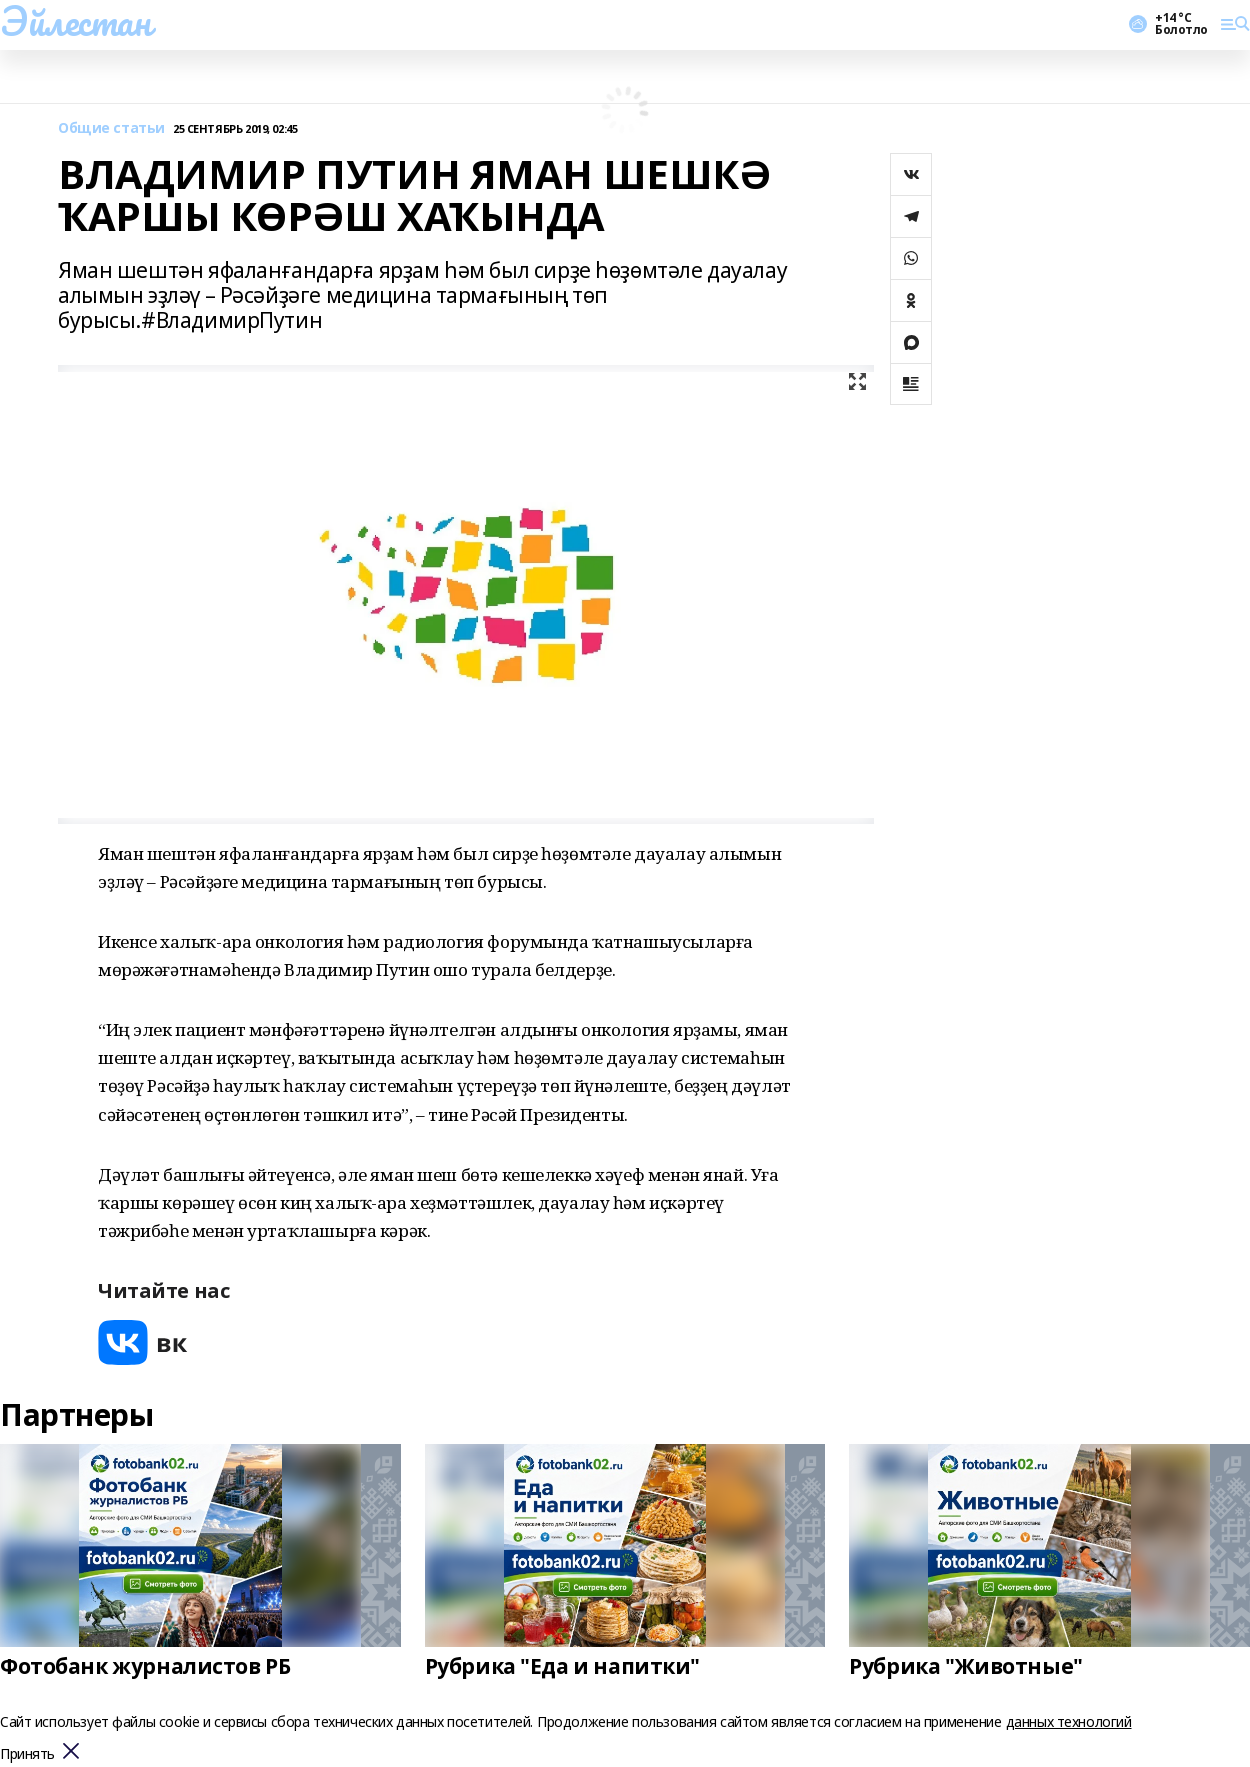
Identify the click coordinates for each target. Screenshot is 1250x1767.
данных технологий (1069, 1721)
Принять (27, 1754)
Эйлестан (75, 21)
